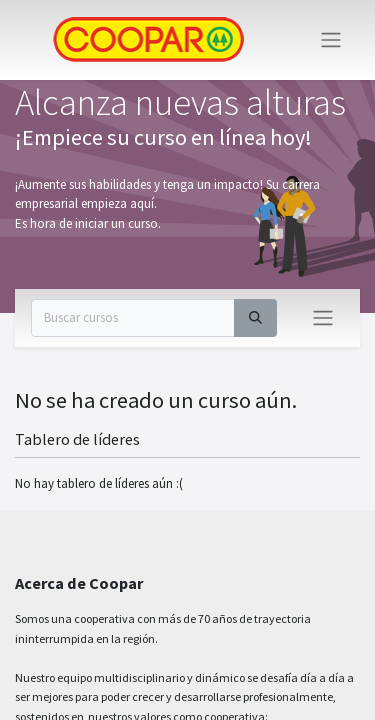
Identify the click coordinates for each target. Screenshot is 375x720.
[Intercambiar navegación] (323, 318)
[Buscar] (255, 318)
